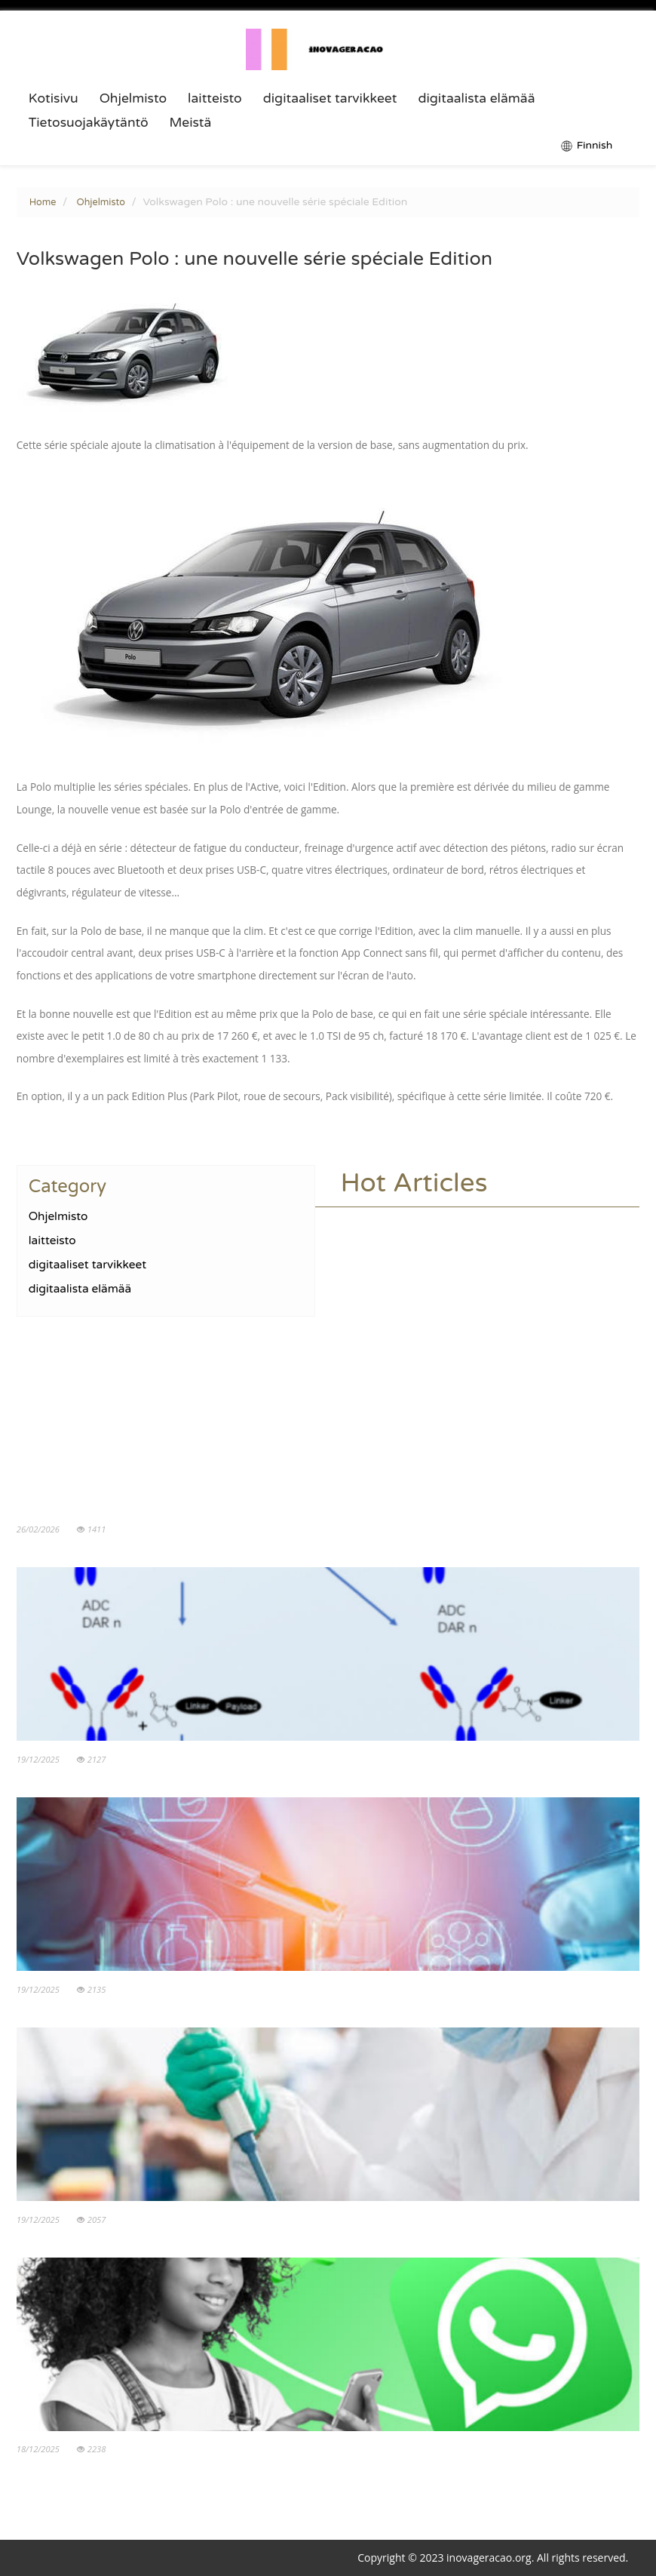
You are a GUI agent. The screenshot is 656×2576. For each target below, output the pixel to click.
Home (43, 202)
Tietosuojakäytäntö (89, 123)
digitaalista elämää (476, 98)
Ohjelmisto (133, 98)
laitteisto (215, 98)
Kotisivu (53, 98)
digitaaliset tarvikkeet (330, 98)
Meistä (191, 123)
